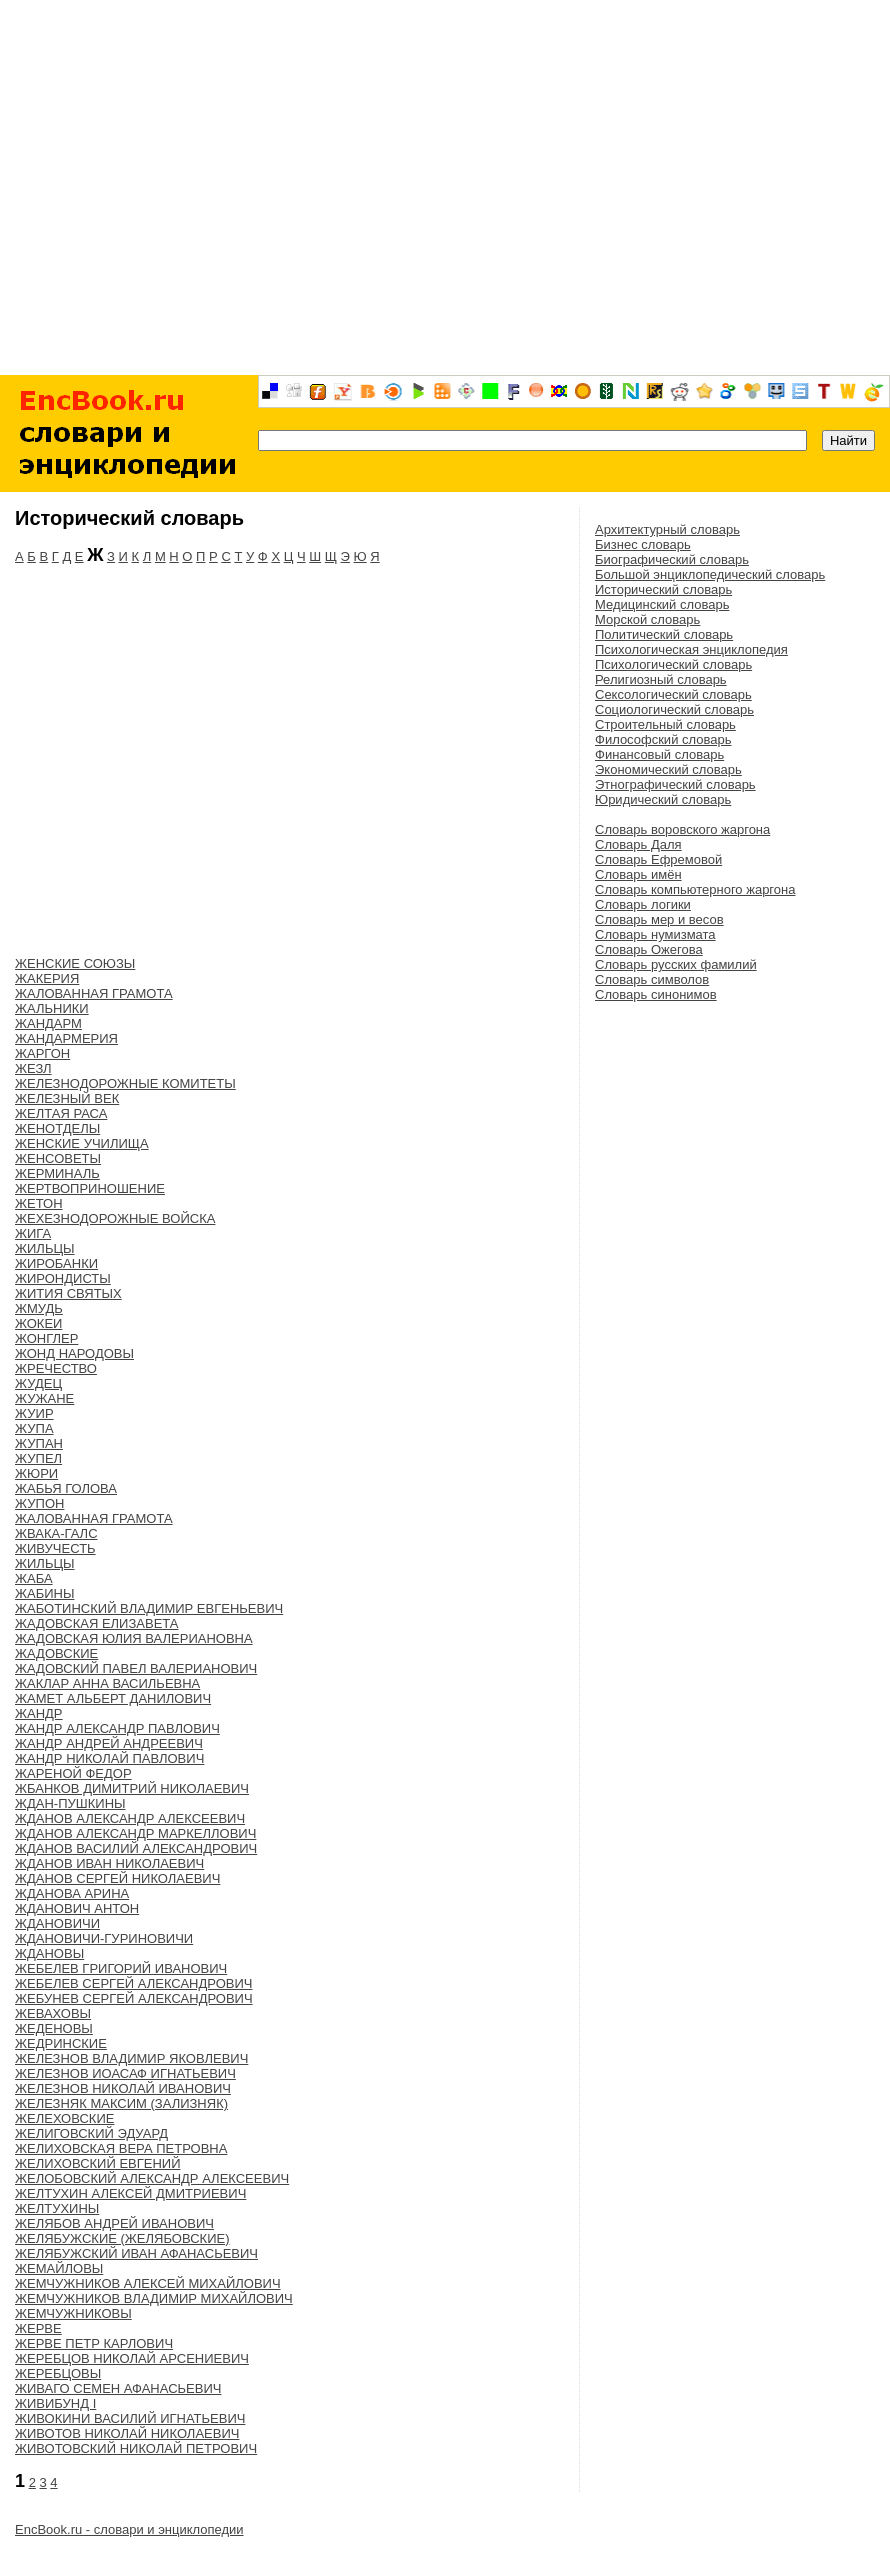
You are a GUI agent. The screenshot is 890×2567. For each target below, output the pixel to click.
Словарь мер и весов (659, 919)
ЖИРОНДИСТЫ (63, 1278)
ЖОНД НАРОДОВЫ (74, 1353)
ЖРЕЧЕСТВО (56, 1368)
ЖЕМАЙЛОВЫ (59, 2268)
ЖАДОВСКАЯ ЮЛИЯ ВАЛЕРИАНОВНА (134, 1638)
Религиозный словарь (661, 679)
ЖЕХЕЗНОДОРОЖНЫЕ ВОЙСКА (115, 1218)
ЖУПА (34, 1428)
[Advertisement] (445, 187)
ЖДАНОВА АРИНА (72, 1893)
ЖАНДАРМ (48, 1023)
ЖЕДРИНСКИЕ (61, 2043)
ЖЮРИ (36, 1473)
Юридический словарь (663, 799)
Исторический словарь (663, 589)
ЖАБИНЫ (44, 1593)
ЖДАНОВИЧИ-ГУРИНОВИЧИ (104, 1938)
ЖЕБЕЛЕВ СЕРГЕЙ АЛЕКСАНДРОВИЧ (134, 1983)
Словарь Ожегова (649, 949)
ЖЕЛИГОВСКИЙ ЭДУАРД (91, 2133)
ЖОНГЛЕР (46, 1338)
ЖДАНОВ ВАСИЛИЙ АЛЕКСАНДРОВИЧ (136, 1848)
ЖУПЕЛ (38, 1458)
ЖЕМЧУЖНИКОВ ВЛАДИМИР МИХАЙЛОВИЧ (154, 2298)
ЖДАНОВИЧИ (57, 1923)
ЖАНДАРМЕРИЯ (66, 1038)
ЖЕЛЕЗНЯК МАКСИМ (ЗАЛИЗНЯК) (121, 2103)
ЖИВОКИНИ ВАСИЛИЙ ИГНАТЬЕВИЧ (130, 2418)
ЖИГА (33, 1233)
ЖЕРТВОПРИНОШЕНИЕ (90, 1188)
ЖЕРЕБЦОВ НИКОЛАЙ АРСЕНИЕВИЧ (132, 2358)
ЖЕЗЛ (33, 1068)
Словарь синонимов (656, 994)
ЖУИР (34, 1413)
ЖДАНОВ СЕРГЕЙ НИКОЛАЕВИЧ (117, 1878)
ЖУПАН (39, 1443)
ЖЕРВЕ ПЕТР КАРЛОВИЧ (94, 2343)
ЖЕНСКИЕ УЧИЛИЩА (82, 1143)
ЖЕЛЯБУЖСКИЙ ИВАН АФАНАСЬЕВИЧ (136, 2253)
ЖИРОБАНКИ (56, 1263)
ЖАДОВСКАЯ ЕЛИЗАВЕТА (96, 1623)
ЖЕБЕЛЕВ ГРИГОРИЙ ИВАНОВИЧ (121, 1968)
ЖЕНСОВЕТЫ (58, 1158)
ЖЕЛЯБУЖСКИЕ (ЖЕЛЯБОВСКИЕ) (122, 2238)
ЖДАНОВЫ (49, 1953)
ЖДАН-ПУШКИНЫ (70, 1803)
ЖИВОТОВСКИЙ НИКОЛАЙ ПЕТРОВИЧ (136, 2448)
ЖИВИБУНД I (55, 2403)
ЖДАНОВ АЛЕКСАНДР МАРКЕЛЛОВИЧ (135, 1833)
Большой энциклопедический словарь (710, 574)
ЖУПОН (39, 1503)
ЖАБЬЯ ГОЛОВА (66, 1488)
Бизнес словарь (643, 544)
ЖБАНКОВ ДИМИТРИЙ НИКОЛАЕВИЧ (132, 1788)
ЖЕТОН (39, 1203)
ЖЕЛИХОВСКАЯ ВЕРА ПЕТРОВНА (121, 2148)
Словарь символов (652, 979)
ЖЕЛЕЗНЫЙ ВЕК (67, 1098)
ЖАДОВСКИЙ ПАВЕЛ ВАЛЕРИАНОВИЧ (136, 1668)
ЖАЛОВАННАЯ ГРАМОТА (94, 993)
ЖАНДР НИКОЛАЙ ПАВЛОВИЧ (109, 1758)
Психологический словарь (673, 664)
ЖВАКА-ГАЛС (56, 1533)
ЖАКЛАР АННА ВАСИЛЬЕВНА (107, 1683)
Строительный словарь (665, 724)
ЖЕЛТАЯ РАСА (61, 1113)
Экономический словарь (668, 769)
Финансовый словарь (659, 754)
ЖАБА (34, 1578)
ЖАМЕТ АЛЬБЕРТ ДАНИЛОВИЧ (113, 1698)
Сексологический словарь (673, 694)
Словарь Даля (638, 844)
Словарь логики (643, 904)
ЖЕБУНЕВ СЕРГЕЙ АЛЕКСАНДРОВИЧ (134, 1998)
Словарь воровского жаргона (682, 829)
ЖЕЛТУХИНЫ (57, 2208)
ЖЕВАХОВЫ (53, 2013)
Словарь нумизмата (655, 934)
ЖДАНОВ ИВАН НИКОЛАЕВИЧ (109, 1863)
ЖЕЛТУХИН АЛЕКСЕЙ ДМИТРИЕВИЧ (130, 2193)
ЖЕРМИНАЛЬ (57, 1173)
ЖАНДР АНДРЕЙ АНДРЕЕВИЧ (109, 1743)
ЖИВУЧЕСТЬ (55, 1548)
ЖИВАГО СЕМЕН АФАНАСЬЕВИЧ (118, 2388)
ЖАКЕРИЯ (47, 978)
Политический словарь (664, 634)
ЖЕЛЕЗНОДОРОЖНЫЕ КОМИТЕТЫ (125, 1083)
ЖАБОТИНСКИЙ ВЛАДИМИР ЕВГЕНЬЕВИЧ (149, 1608)
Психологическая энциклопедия (691, 649)
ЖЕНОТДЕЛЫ (57, 1128)
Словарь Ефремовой (658, 859)
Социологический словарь (674, 709)
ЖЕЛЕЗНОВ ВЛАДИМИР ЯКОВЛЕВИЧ (131, 2058)
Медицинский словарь (662, 604)
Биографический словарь (672, 559)
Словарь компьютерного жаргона (695, 889)
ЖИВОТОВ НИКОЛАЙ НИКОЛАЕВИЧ (127, 2433)
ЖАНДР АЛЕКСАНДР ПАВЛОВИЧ (117, 1728)
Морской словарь (647, 619)
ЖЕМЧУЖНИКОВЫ (73, 2313)
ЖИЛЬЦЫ (45, 1248)
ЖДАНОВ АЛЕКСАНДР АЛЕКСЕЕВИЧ (130, 1818)
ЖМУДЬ (39, 1308)
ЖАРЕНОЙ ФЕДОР (73, 1773)
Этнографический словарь (675, 784)
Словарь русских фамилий (676, 964)
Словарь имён (638, 874)
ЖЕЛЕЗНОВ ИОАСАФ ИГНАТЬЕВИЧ (125, 2073)
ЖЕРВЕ (38, 2328)
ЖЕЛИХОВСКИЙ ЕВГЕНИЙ (98, 2163)
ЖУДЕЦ (38, 1383)
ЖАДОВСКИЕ (56, 1653)
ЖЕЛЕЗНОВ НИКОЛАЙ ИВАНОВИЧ (123, 2088)
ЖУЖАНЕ (44, 1398)
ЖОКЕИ (38, 1323)
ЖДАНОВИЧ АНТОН (77, 1908)
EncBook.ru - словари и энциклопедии (129, 2529)
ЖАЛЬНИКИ (52, 1008)
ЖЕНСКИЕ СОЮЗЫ (75, 963)
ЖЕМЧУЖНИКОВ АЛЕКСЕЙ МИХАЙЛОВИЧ (148, 2283)
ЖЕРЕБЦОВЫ (58, 2373)
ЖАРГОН (42, 1053)
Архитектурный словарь (667, 529)
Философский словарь (663, 739)
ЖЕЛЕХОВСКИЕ (64, 2118)
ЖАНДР (39, 1713)
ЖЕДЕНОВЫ (54, 2028)
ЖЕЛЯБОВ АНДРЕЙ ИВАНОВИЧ (114, 2223)
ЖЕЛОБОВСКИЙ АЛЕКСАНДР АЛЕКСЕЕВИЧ (152, 2178)
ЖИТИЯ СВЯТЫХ (68, 1293)
